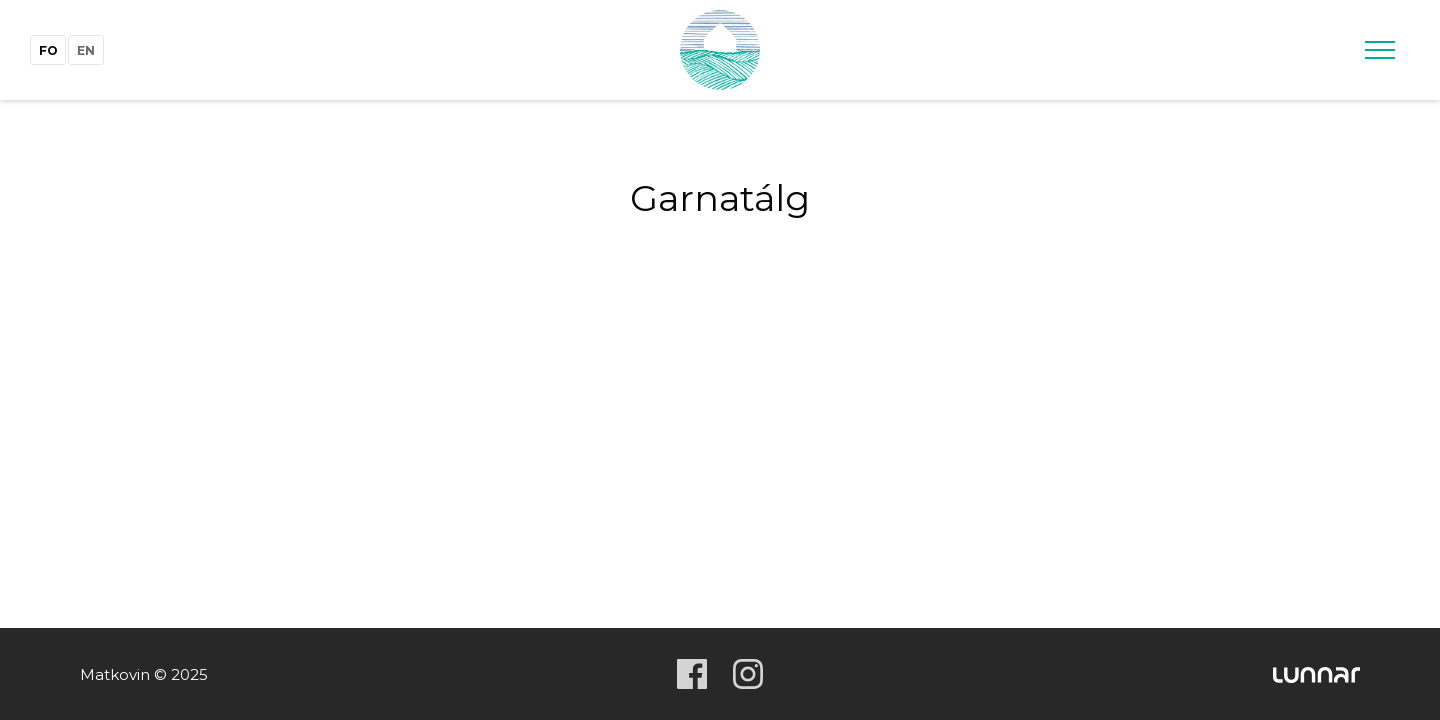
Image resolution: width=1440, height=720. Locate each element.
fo (48, 50)
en (86, 50)
